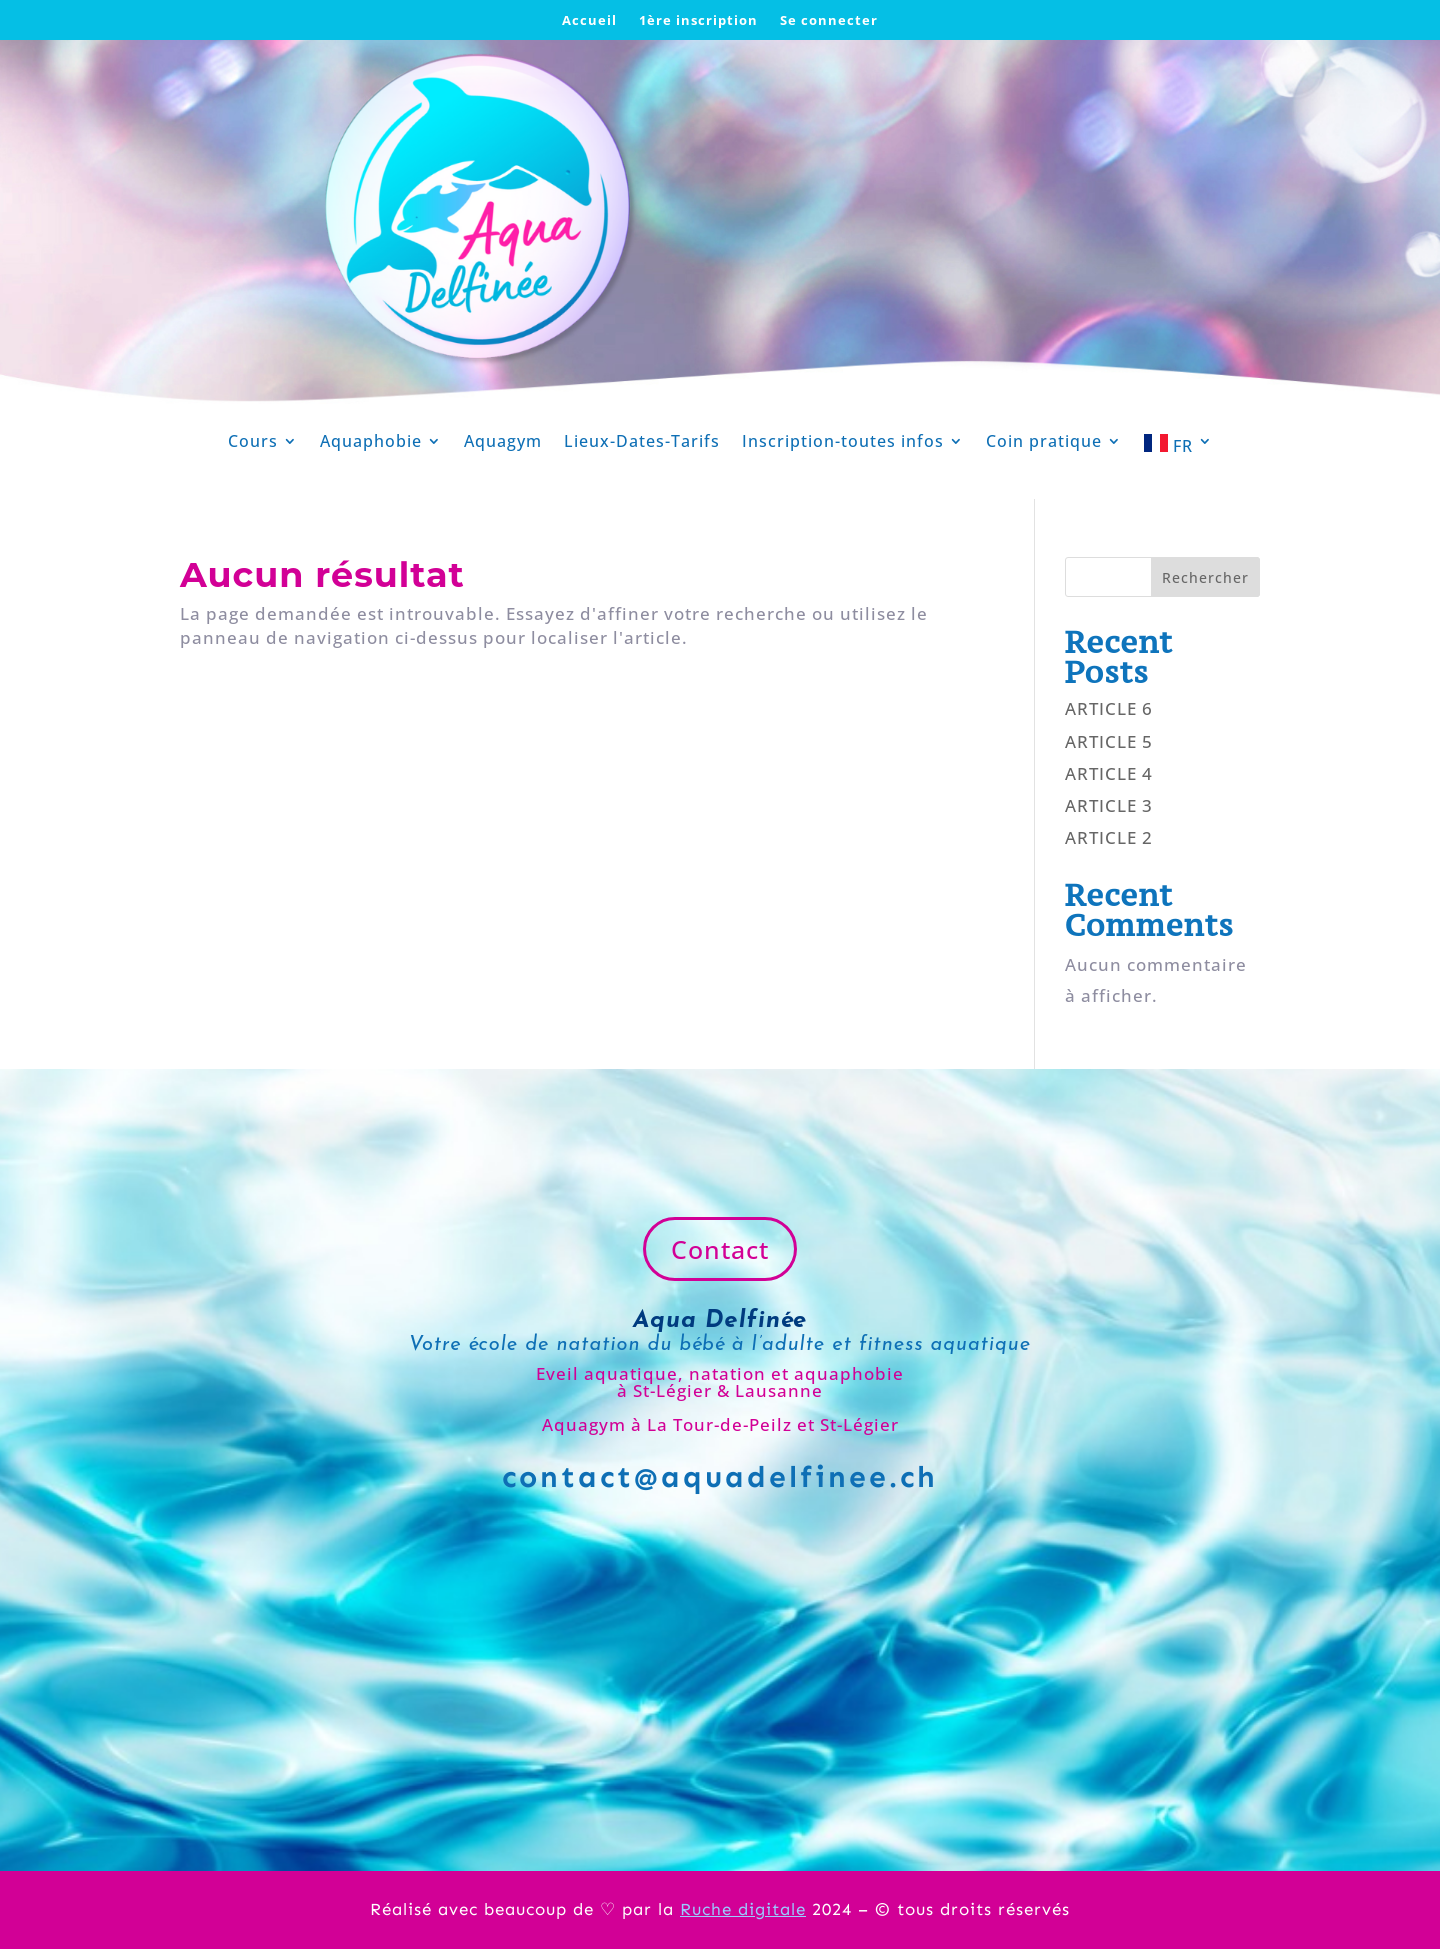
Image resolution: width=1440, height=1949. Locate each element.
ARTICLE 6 (1109, 708)
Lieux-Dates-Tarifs (642, 443)
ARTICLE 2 (1109, 837)
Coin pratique (1044, 443)
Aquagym (503, 443)
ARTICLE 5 (1109, 741)
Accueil (589, 21)
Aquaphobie (371, 443)
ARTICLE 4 (1109, 773)
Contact (720, 1249)
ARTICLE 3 (1109, 805)
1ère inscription (698, 21)
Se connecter (829, 21)
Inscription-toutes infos (843, 443)
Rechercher (1205, 577)
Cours (253, 443)
